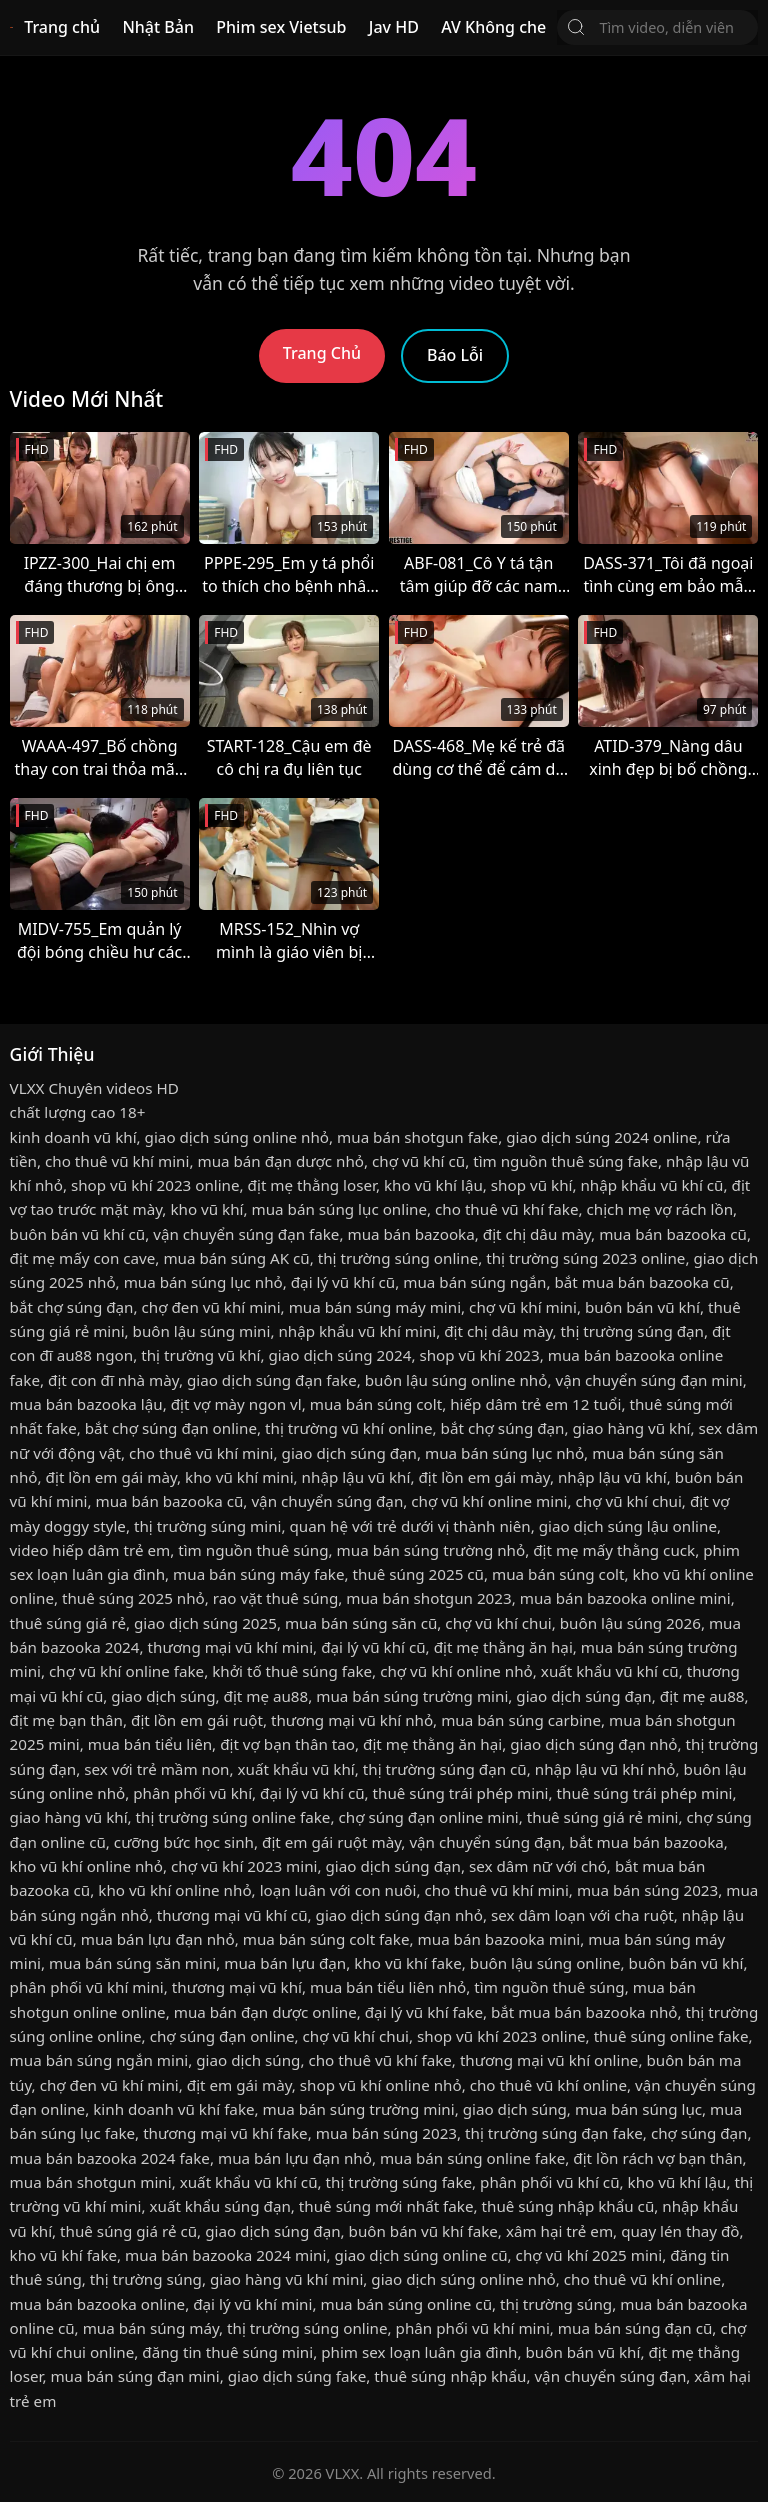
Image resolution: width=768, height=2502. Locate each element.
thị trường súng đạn (632, 1331)
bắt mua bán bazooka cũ (642, 1282)
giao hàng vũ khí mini (286, 2279)
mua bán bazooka (410, 1234)
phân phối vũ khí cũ (549, 2182)
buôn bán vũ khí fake (423, 2231)
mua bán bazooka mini (499, 1939)
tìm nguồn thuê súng (253, 1550)
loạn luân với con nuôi (338, 1890)
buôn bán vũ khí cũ (78, 1234)
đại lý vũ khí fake (424, 2012)
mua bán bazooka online (98, 2304)
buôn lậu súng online (545, 1963)
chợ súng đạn (699, 2133)
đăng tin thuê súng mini (227, 2352)
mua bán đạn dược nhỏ (280, 1161)
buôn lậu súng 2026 (630, 1623)
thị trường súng (146, 2279)
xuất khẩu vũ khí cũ (610, 1671)
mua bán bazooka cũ (673, 1234)
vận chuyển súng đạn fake (246, 1234)
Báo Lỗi (455, 355)
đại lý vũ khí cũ (343, 1282)
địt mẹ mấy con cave (83, 1258)
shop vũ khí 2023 (479, 1355)
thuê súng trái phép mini (461, 1793)
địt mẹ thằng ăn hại (503, 1647)
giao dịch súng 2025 (205, 1623)
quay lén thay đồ (680, 2231)
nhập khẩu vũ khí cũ (651, 1185)
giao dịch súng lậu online (628, 1526)
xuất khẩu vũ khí (296, 1769)
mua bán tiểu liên (150, 1744)
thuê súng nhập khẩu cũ (568, 2206)
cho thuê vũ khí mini (117, 1161)
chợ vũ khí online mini (489, 1501)
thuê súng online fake (671, 2036)
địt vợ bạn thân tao (287, 1744)
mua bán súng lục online (340, 1209)
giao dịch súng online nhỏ (237, 1137)
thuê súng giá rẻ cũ (128, 2231)
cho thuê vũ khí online (548, 2085)
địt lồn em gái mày (111, 1477)
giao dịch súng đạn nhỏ (593, 1744)
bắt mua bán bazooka (646, 1842)
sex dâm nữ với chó (538, 1866)
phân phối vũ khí (192, 1793)
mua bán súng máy (151, 2328)
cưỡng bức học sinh (184, 1842)
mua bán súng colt (376, 1404)
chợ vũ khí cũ (418, 1161)
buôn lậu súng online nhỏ (456, 1380)
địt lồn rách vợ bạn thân (657, 2158)
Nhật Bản (158, 27)
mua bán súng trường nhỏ (431, 1550)
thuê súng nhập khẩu (450, 2376)
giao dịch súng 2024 (339, 1355)
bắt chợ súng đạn (72, 1307)
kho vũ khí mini (239, 1477)
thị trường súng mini (208, 1526)
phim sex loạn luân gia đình (419, 2352)
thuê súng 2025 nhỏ (133, 1598)
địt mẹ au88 (266, 1696)
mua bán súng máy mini (375, 1307)
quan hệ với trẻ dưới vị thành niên (410, 1526)
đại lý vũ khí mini (252, 2304)
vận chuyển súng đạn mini (648, 1380)
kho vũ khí (206, 1209)
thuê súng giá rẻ (68, 1623)
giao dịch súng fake (297, 2376)
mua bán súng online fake (472, 2158)
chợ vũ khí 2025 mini (589, 2255)
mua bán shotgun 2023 (428, 1598)
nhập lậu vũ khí (356, 1477)
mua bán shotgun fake (417, 1137)
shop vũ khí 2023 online (155, 1185)
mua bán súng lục (638, 2109)
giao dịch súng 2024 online (601, 1137)
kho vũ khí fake (407, 1963)
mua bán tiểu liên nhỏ (388, 1987)
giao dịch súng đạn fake (272, 1380)
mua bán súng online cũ (406, 2304)
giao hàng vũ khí (632, 1428)
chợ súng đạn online (222, 2036)
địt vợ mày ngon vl (236, 1404)
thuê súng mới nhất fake (386, 2206)
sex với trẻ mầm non (156, 1769)
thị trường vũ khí (200, 1355)
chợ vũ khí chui (628, 1501)
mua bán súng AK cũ (236, 1258)
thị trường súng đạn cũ (445, 1769)
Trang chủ (62, 27)
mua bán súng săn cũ (361, 1623)
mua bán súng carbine (521, 1720)
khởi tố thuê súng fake (292, 1671)
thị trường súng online (398, 1258)
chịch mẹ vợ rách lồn (660, 1209)
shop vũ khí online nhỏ (381, 2085)
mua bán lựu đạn (285, 1963)
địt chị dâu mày (537, 1234)
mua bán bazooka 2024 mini (225, 2255)
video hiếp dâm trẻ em (90, 1550)
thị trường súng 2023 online (585, 1258)
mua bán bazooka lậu (86, 1404)
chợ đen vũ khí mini (211, 1307)
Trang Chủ (322, 353)
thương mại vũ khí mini (231, 1647)
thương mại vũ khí (237, 1987)
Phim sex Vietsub (281, 27)
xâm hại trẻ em (559, 2231)
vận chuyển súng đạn (327, 1501)
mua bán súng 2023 (647, 1890)
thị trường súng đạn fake (554, 2133)
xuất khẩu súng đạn (219, 2206)
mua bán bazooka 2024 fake (110, 2158)
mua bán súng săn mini (132, 1963)
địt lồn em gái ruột (197, 1720)
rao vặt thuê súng (275, 1598)
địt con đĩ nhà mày (113, 1380)
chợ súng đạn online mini (428, 1817)
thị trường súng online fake (233, 1817)
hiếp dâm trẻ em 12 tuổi (535, 1404)
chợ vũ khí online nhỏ (456, 1671)
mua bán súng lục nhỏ (203, 1282)
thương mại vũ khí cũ (232, 1915)
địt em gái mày (239, 2085)
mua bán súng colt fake (326, 1939)
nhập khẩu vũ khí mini (357, 1331)
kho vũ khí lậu (433, 1185)
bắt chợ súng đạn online (171, 1428)
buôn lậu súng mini (202, 1331)
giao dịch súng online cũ (420, 2255)
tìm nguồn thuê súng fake (565, 1161)
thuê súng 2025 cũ (418, 1574)
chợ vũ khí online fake (126, 1671)
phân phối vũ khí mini (87, 1987)
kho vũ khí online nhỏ (86, 1866)
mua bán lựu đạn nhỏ (158, 1939)
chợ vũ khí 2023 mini (244, 1866)
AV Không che (493, 27)
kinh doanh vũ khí (73, 1137)
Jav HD (394, 27)
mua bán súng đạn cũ (635, 2328)
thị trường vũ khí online (349, 1428)
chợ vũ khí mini (523, 1307)
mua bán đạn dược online (265, 2012)
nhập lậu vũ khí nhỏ (605, 1769)
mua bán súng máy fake (258, 1574)
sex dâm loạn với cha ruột (582, 1915)
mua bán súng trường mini (412, 1696)
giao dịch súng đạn (349, 1453)
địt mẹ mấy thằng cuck (614, 1550)
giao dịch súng (163, 1696)
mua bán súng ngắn (474, 1282)
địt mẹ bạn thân (66, 1720)
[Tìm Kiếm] (576, 27)
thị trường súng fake (399, 2182)
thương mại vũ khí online (549, 2060)
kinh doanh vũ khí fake (173, 2109)
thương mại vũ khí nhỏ (352, 1720)
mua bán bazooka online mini (625, 1598)
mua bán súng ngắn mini (99, 2060)
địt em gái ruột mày (331, 1842)
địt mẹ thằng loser (312, 1185)
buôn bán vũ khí (642, 1307)
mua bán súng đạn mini (134, 2376)
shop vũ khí (532, 1185)
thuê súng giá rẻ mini (603, 1817)
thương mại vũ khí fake (225, 2133)
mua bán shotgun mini (91, 2182)
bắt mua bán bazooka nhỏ (584, 2012)
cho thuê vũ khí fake (506, 1209)
